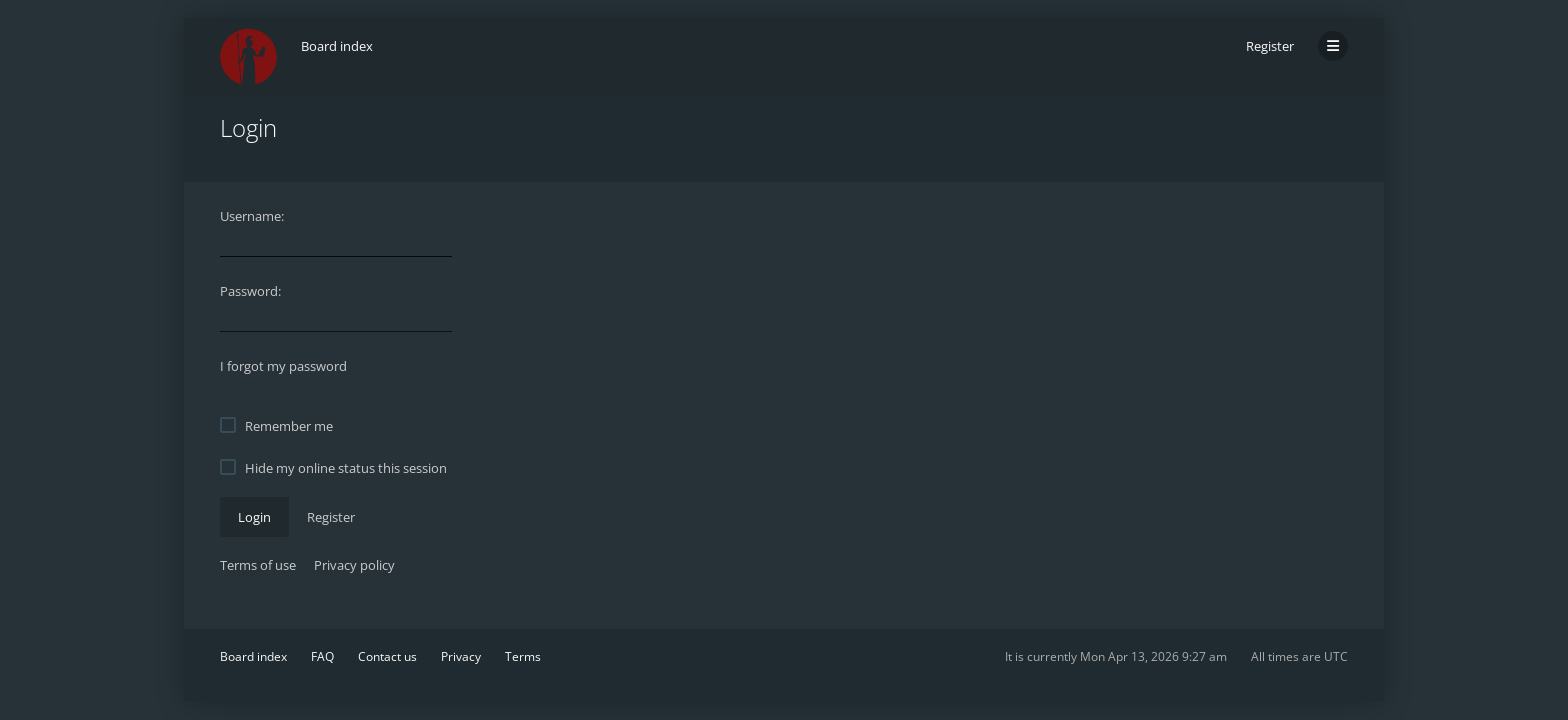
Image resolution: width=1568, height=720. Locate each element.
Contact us (387, 656)
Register (1270, 46)
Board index (253, 656)
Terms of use (258, 565)
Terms (523, 656)
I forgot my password (283, 366)
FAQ (322, 656)
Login (254, 517)
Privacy (461, 656)
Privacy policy (354, 565)
